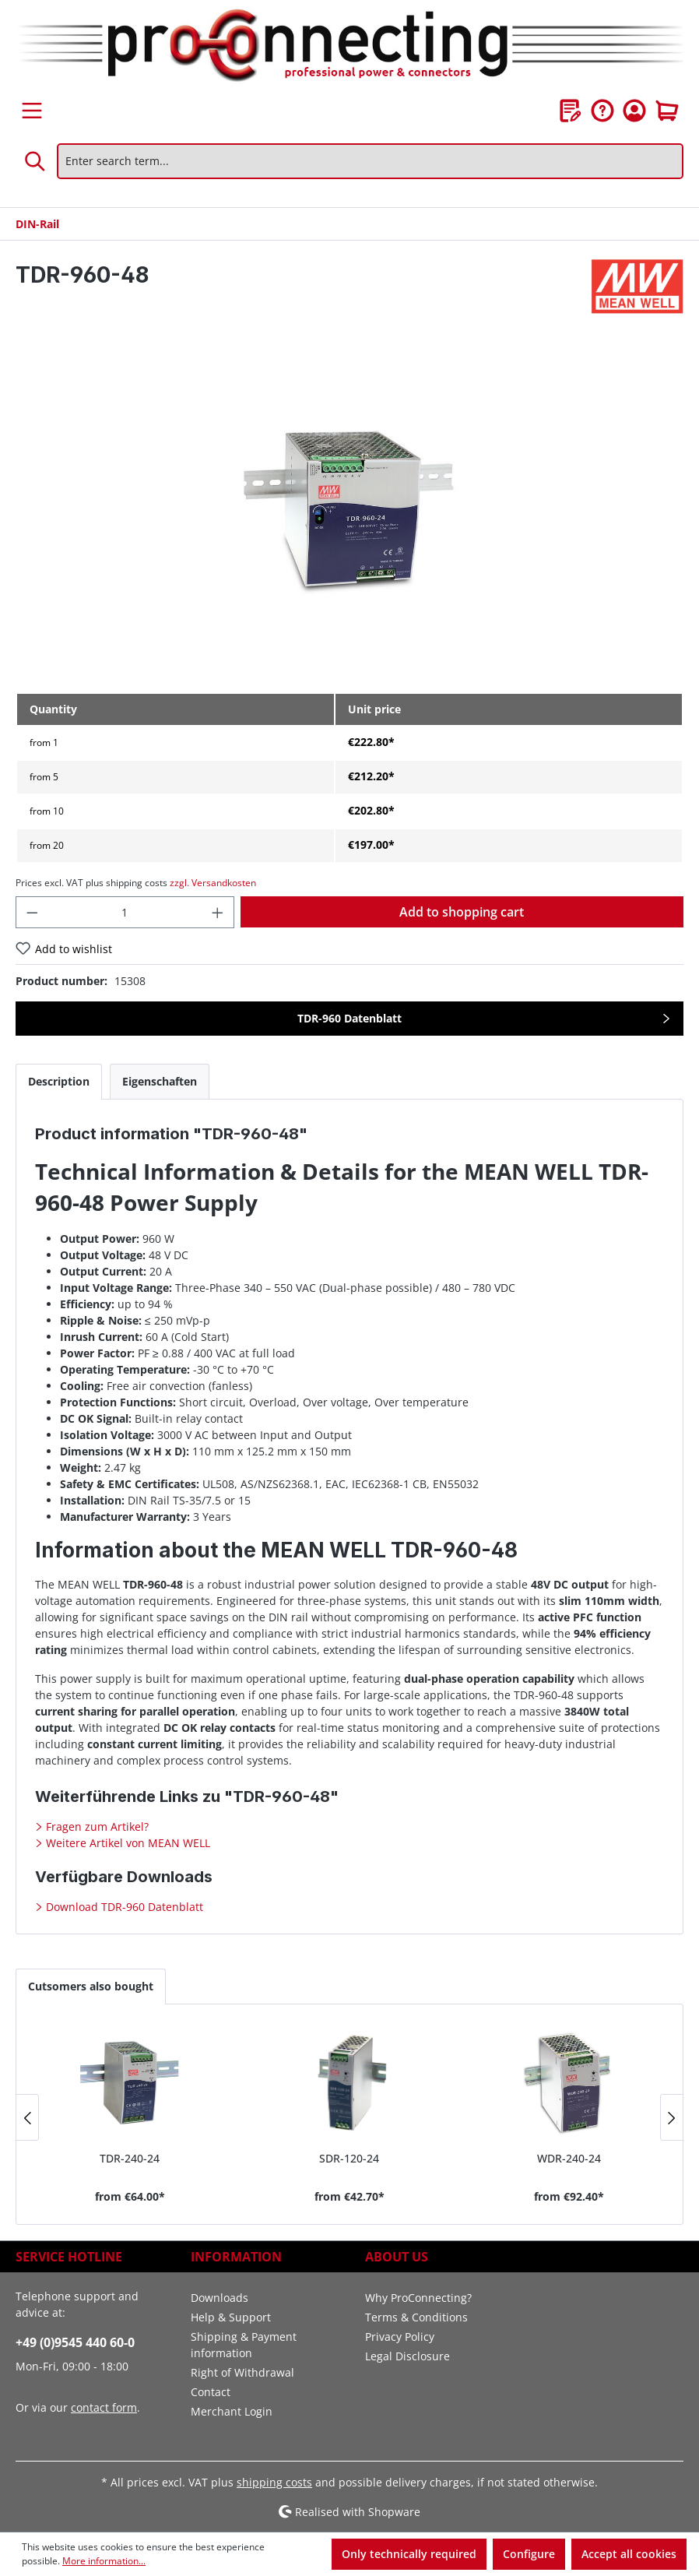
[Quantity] (125, 912)
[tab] (59, 1081)
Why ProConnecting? (418, 2297)
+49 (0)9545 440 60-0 (75, 2342)
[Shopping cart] (667, 110)
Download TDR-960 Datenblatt (123, 1906)
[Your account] (634, 110)
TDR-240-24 (130, 2158)
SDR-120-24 (349, 2158)
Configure (529, 2553)
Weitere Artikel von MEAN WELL (126, 1842)
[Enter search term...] (370, 161)
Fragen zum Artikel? (96, 1826)
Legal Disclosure (407, 2356)
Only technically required (409, 2553)
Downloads (219, 2297)
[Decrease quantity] (32, 912)
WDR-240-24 (569, 2158)
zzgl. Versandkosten (213, 882)
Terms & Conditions (416, 2317)
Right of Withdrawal (242, 2372)
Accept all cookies (628, 2553)
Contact (210, 2391)
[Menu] (32, 110)
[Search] (36, 161)
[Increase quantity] (218, 912)
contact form (104, 2407)
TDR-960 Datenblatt (349, 1018)
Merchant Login (231, 2411)
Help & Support (231, 2317)
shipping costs (274, 2482)
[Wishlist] (570, 110)
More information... (104, 2560)
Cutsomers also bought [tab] (90, 1986)
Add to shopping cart (461, 911)
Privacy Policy (399, 2336)
